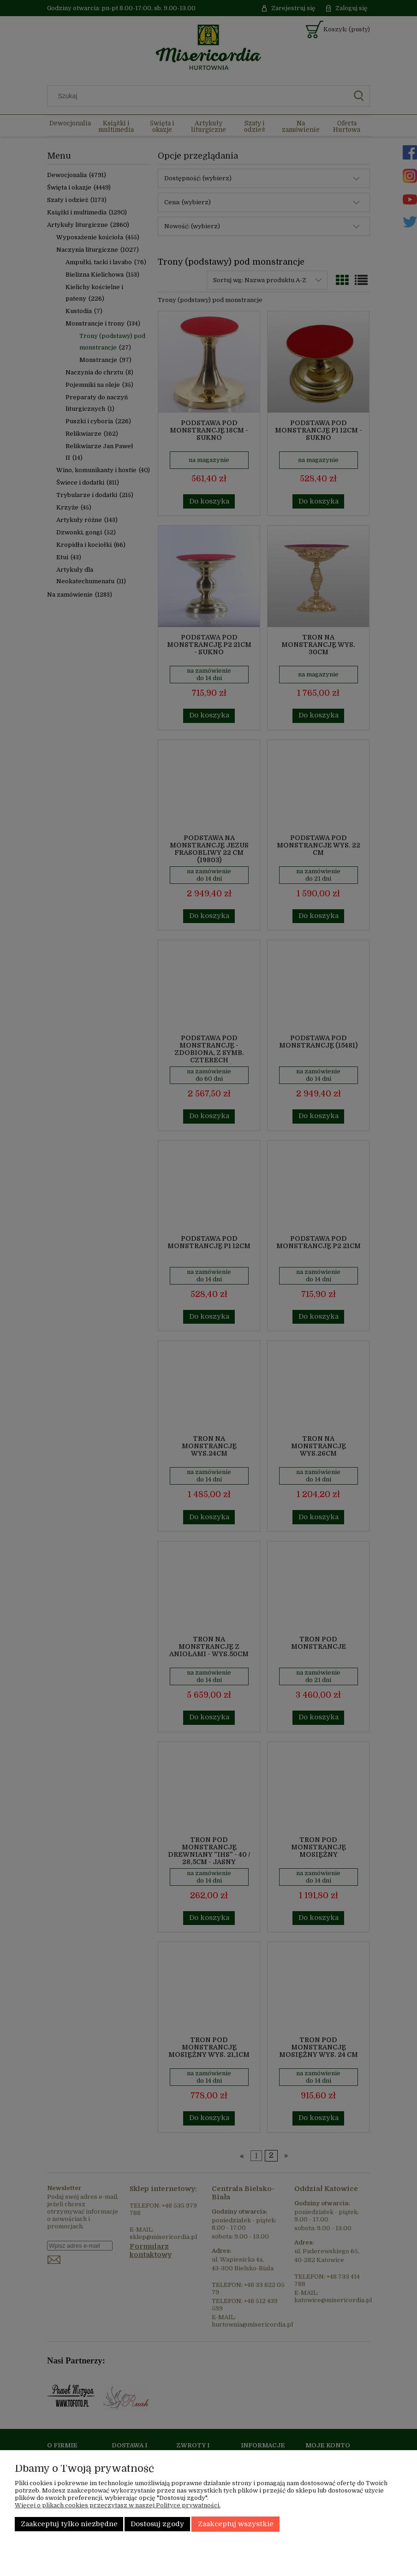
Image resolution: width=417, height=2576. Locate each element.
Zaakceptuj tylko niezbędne (69, 2524)
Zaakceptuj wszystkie (236, 2524)
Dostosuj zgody (157, 2524)
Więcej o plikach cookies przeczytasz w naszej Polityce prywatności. (117, 2505)
